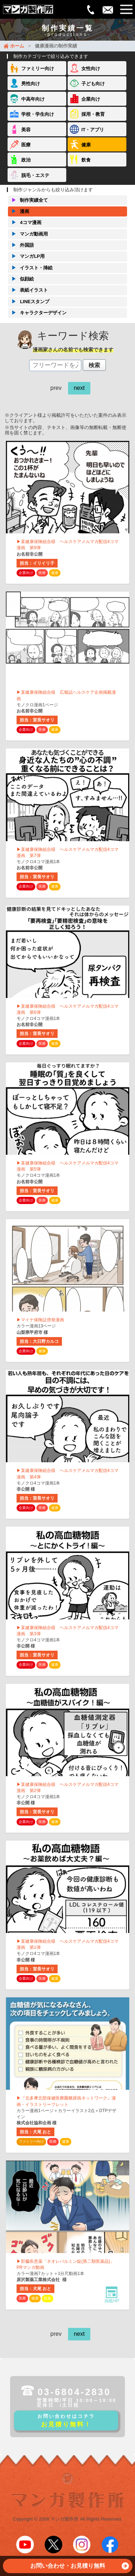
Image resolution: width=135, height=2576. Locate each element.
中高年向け (33, 99)
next (79, 388)
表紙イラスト (28, 290)
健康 (86, 144)
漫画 (18, 211)
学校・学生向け (37, 114)
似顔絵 (21, 279)
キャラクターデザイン (37, 313)
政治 (26, 160)
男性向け (30, 83)
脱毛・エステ (35, 175)
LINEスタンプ (28, 302)
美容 (26, 129)
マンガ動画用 (28, 234)
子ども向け (93, 83)
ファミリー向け (37, 68)
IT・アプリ (92, 129)
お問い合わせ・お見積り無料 (79, 2567)
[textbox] (55, 365)
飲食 (86, 160)
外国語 (21, 245)
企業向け (90, 99)
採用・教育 (93, 114)
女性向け (90, 68)
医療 (26, 144)
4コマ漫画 (24, 223)
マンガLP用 (26, 256)
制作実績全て (28, 200)
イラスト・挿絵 (30, 268)
